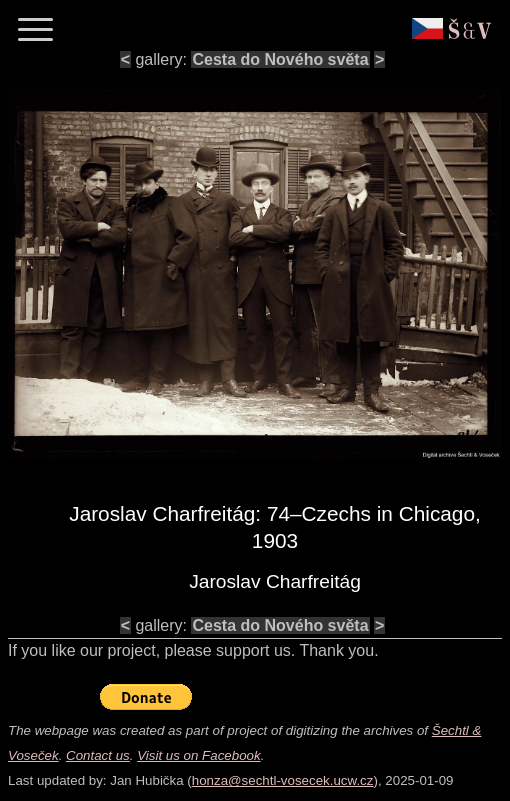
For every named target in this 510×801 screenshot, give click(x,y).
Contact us (98, 755)
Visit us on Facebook (198, 755)
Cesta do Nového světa (280, 59)
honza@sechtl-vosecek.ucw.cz (283, 780)
